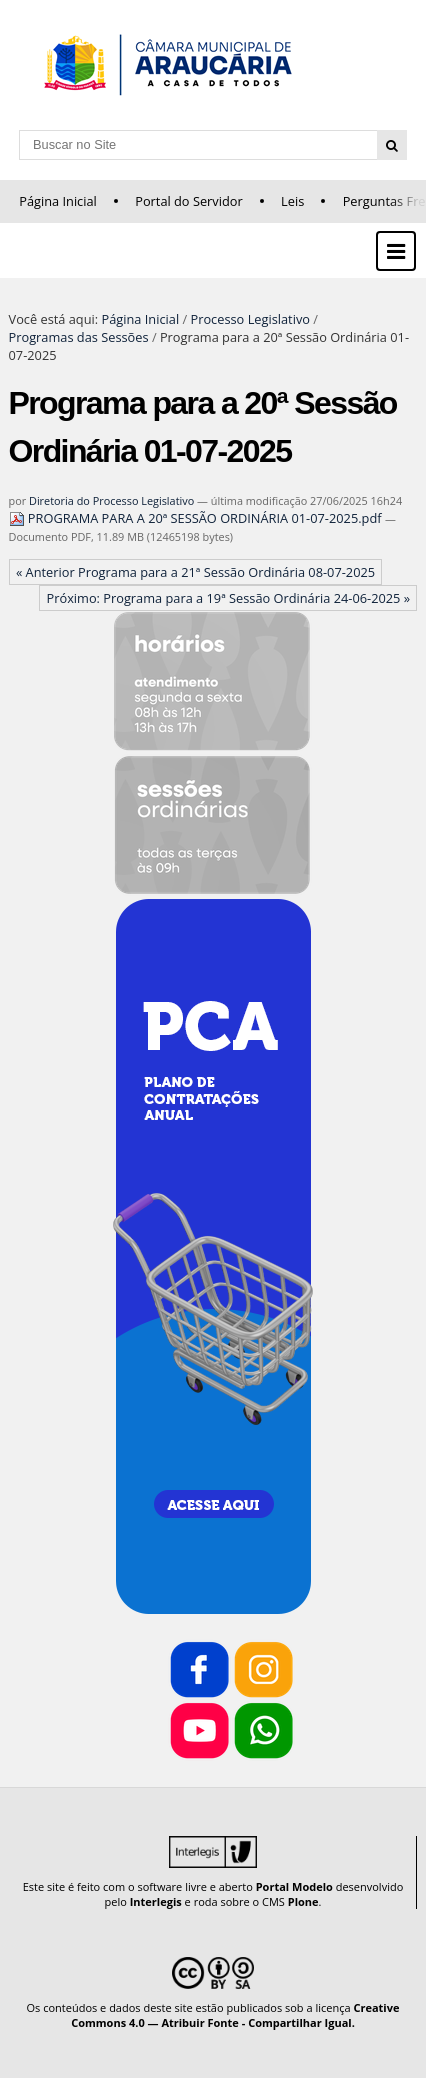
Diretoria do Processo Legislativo (111, 500)
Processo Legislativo (250, 319)
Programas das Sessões (79, 337)
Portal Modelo (294, 1886)
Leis (292, 201)
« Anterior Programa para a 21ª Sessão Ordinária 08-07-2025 (195, 572)
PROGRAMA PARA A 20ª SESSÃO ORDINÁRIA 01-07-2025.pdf (197, 518)
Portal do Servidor (189, 201)
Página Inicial (58, 201)
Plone (303, 1901)
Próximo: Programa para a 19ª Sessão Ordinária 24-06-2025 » (229, 598)
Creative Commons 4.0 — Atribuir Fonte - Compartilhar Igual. (235, 2015)
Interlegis (156, 1901)
